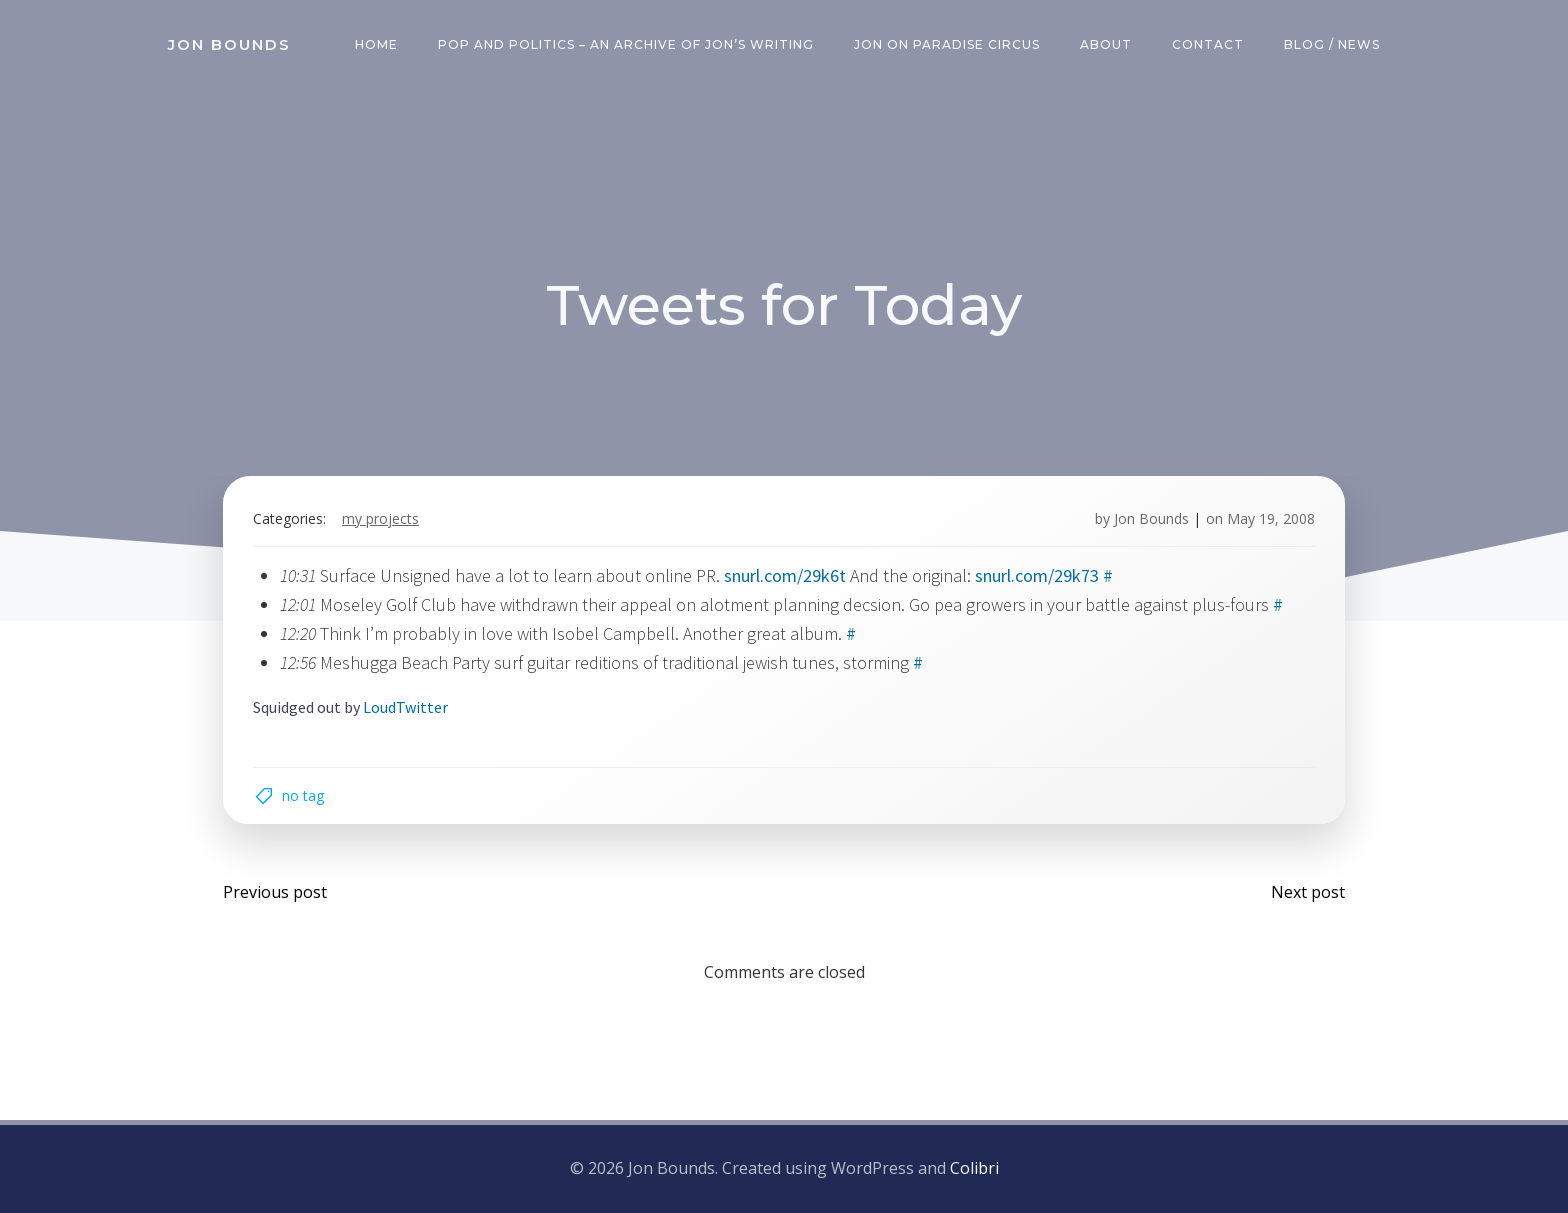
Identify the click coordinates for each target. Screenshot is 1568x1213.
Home (376, 44)
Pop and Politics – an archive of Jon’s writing (626, 44)
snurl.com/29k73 (1037, 575)
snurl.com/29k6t (785, 575)
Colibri (974, 1168)
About (1106, 44)
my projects (380, 518)
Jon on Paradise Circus (947, 44)
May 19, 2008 (1271, 518)
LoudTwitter (405, 707)
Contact (1208, 44)
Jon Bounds (1151, 518)
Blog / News (1332, 44)
